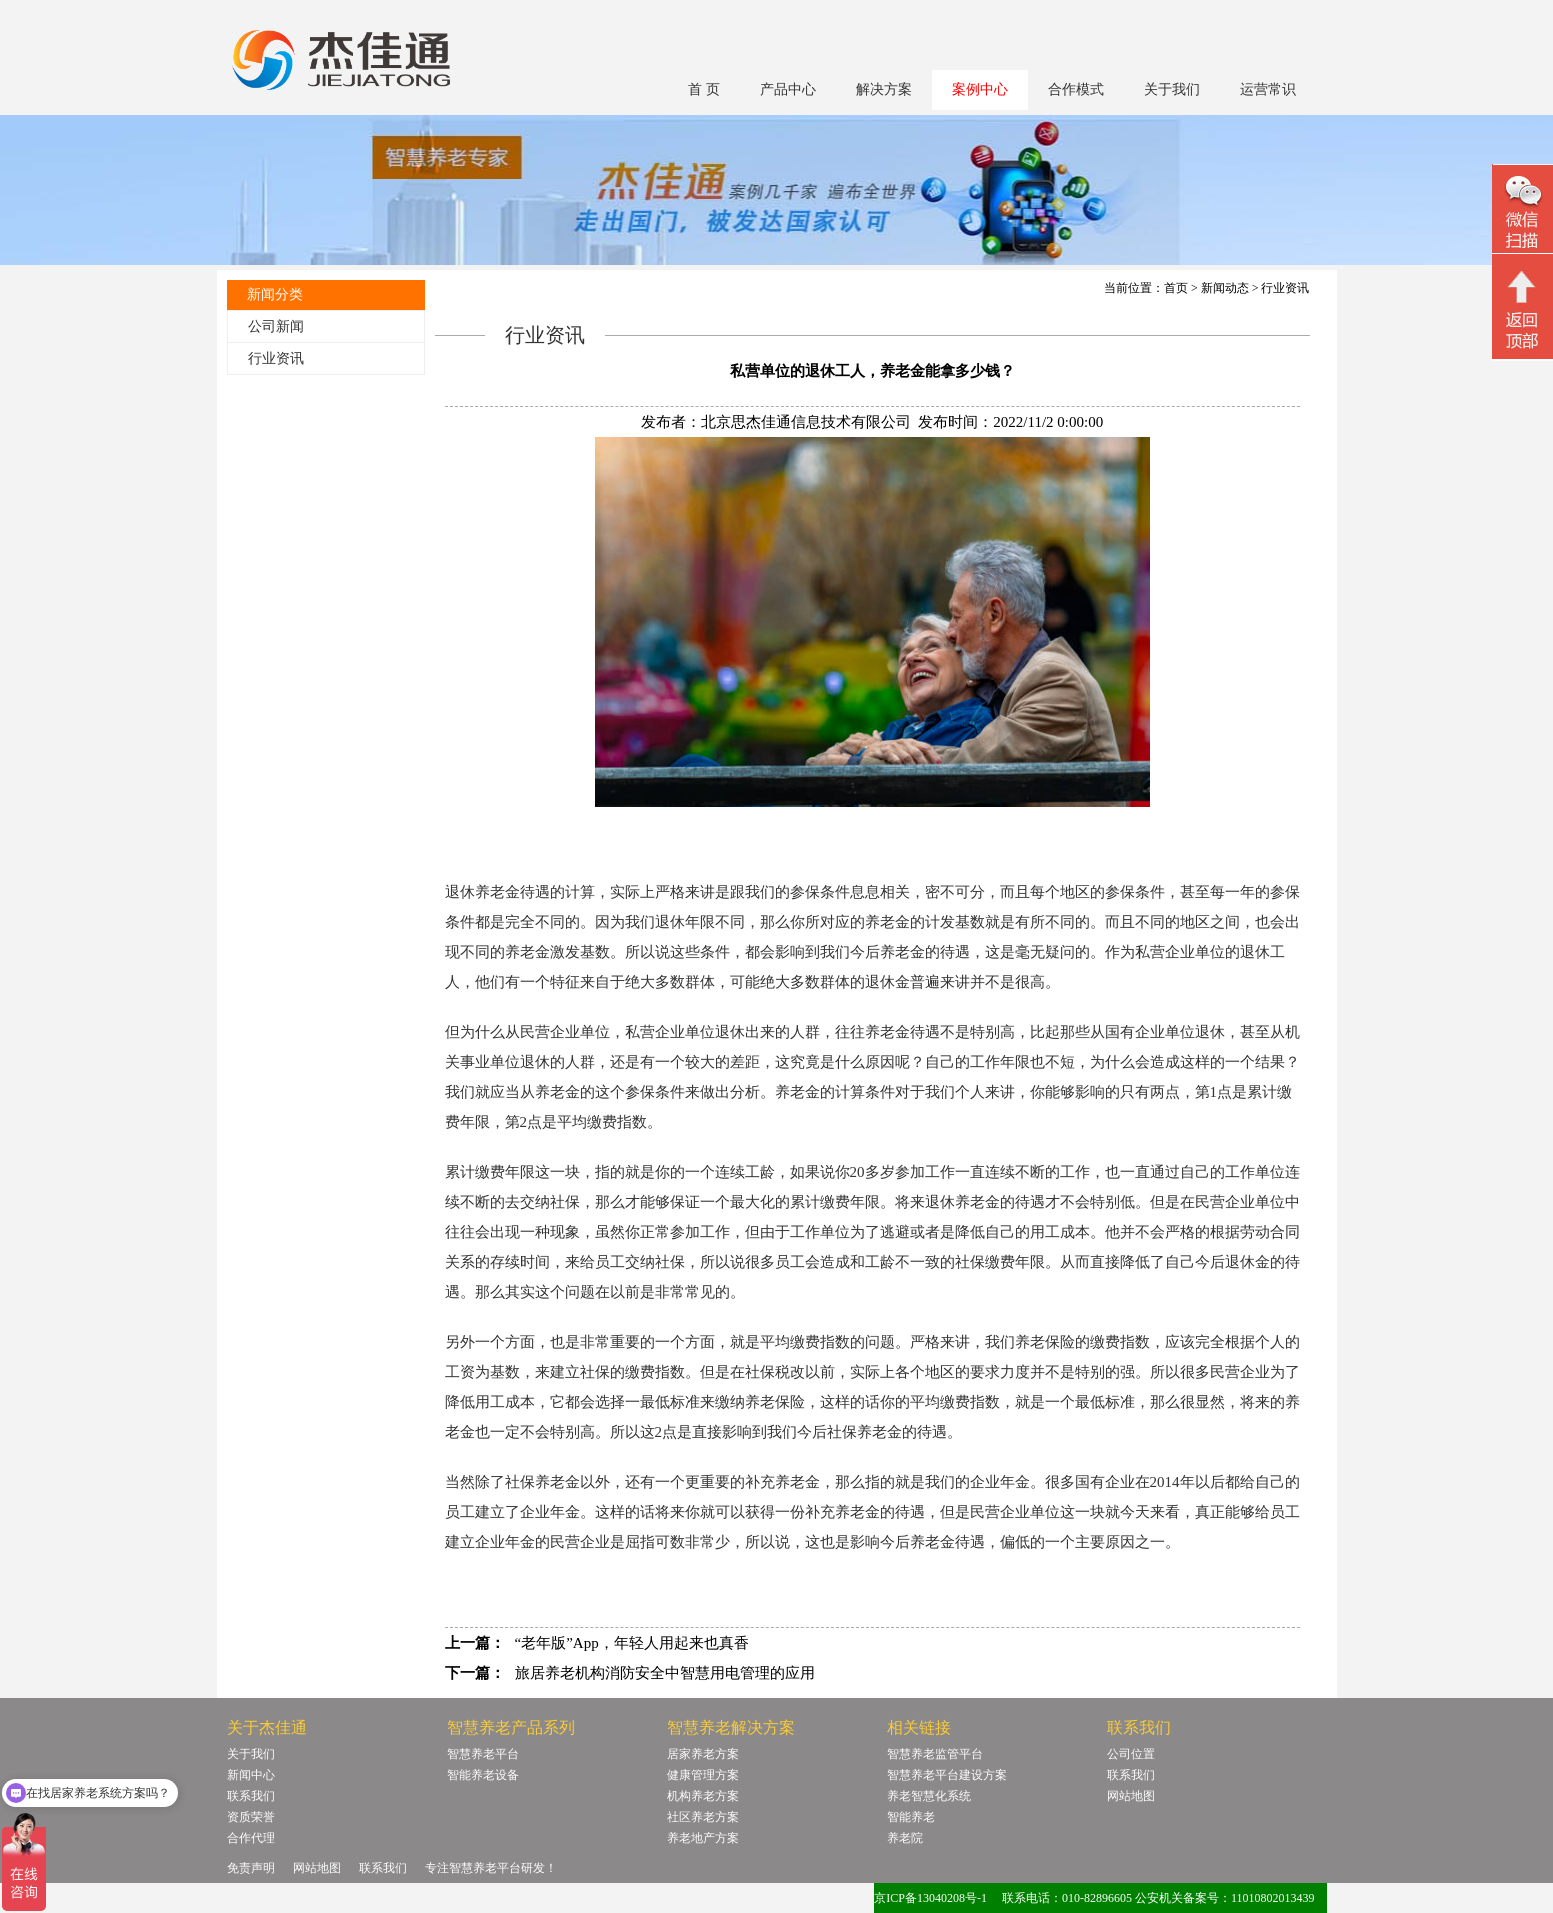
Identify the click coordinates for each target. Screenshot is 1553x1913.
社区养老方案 (703, 1817)
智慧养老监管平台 (935, 1754)
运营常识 (1268, 89)
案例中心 (980, 89)
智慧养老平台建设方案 (947, 1775)
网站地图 (1131, 1796)
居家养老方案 (703, 1754)
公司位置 (1131, 1754)
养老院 (905, 1838)
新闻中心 (251, 1775)
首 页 (704, 89)
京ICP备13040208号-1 (930, 1898)
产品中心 (788, 89)
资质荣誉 (251, 1817)
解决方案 (884, 89)
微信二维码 (1522, 211)
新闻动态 (1225, 288)
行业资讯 (276, 358)
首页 (1176, 288)
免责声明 (251, 1868)
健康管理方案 (703, 1775)
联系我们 (251, 1796)
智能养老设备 (483, 1775)
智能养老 (911, 1817)
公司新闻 (276, 326)
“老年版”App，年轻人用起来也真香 (632, 1643)
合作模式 (1076, 89)
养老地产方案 (703, 1838)
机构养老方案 (703, 1796)
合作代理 (251, 1838)
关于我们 (1172, 89)
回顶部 (1522, 309)
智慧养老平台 (483, 1754)
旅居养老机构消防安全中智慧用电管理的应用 (665, 1673)
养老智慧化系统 (929, 1796)
